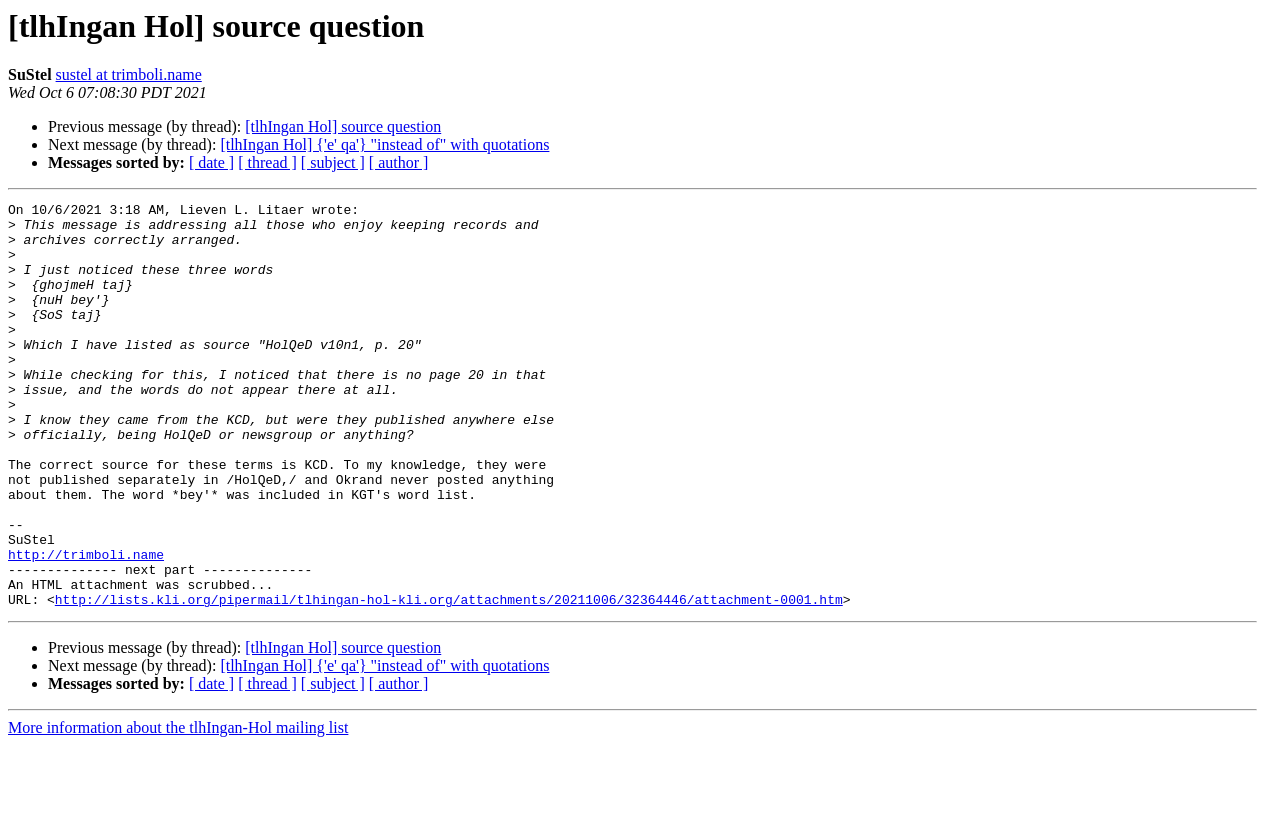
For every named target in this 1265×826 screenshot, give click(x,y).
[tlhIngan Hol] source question (343, 126)
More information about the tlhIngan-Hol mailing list (178, 808)
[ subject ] (333, 162)
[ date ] (211, 162)
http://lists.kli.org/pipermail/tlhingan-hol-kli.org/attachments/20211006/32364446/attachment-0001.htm (449, 680)
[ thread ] (267, 162)
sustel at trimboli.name (129, 74)
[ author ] (399, 162)
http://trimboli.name (86, 626)
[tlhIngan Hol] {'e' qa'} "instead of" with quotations (384, 144)
